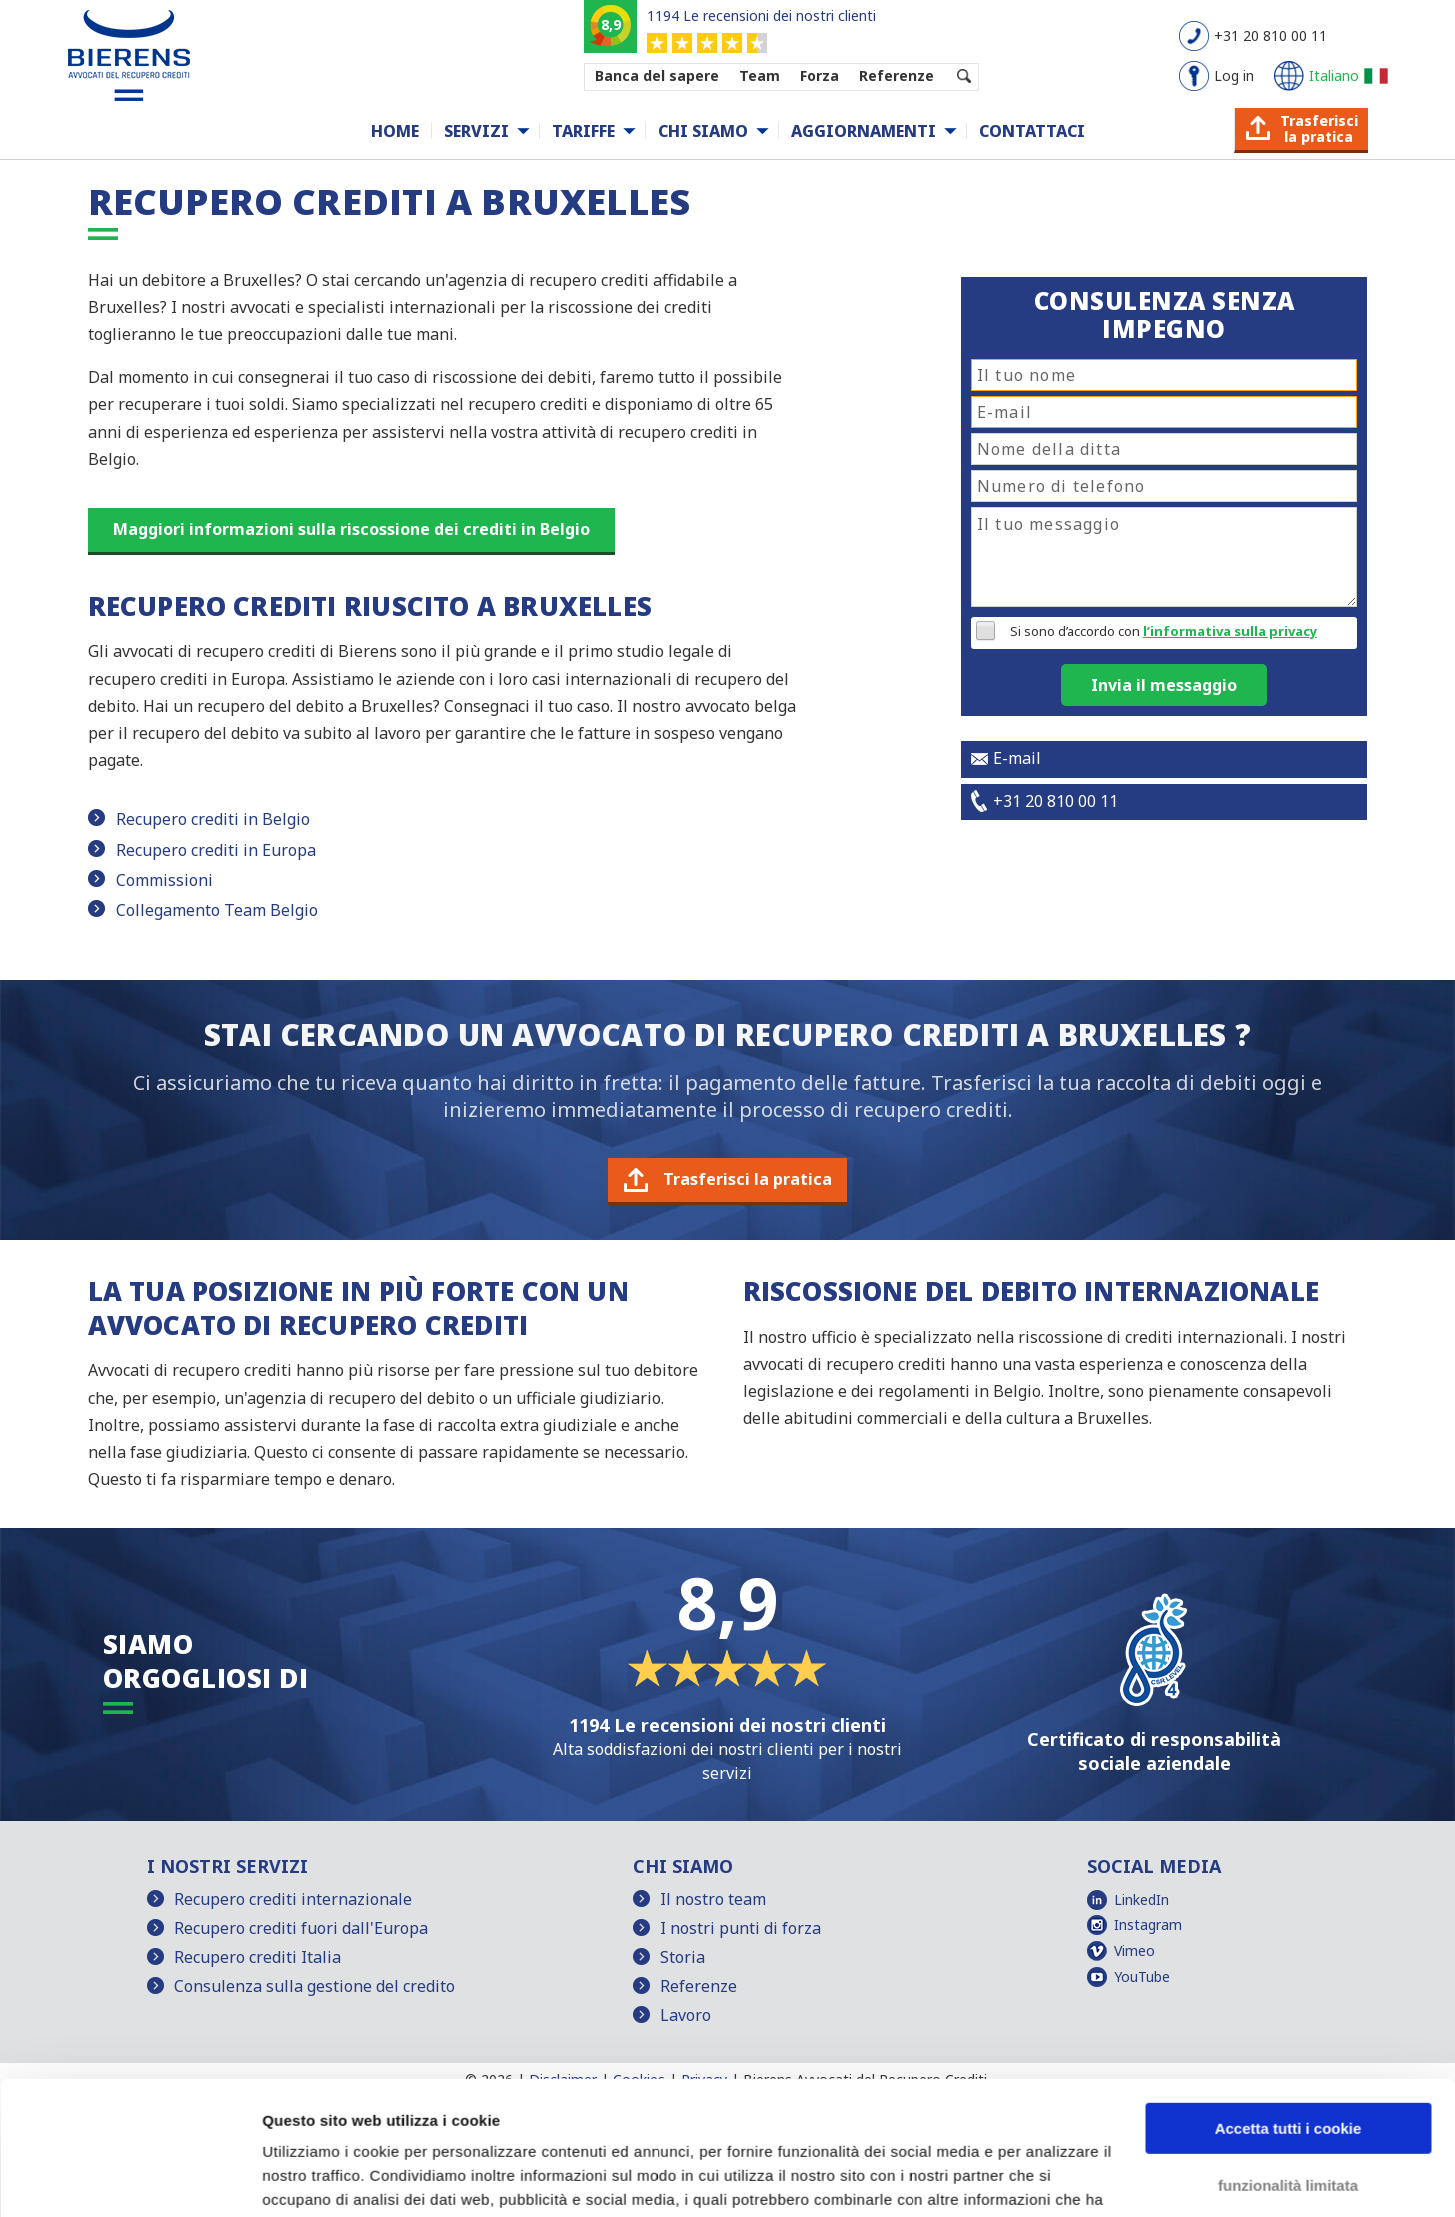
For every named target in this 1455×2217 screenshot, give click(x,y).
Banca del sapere (657, 75)
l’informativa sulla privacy (1230, 631)
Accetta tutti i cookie (1288, 2003)
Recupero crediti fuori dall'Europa (301, 1928)
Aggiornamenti (863, 131)
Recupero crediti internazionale (293, 1899)
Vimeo (1134, 1950)
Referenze (896, 75)
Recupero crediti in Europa (216, 850)
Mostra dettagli (316, 2177)
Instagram (1148, 1924)
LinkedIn (1141, 1899)
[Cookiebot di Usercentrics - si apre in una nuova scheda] (129, 2178)
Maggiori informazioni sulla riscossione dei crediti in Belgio (351, 529)
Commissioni (164, 880)
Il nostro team (713, 1899)
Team (759, 75)
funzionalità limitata (1288, 2059)
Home (395, 131)
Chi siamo (703, 131)
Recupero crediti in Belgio (213, 819)
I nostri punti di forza (740, 1928)
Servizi (476, 131)
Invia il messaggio (1164, 685)
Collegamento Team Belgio (217, 910)
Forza (819, 75)
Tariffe (583, 131)
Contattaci (1032, 131)
